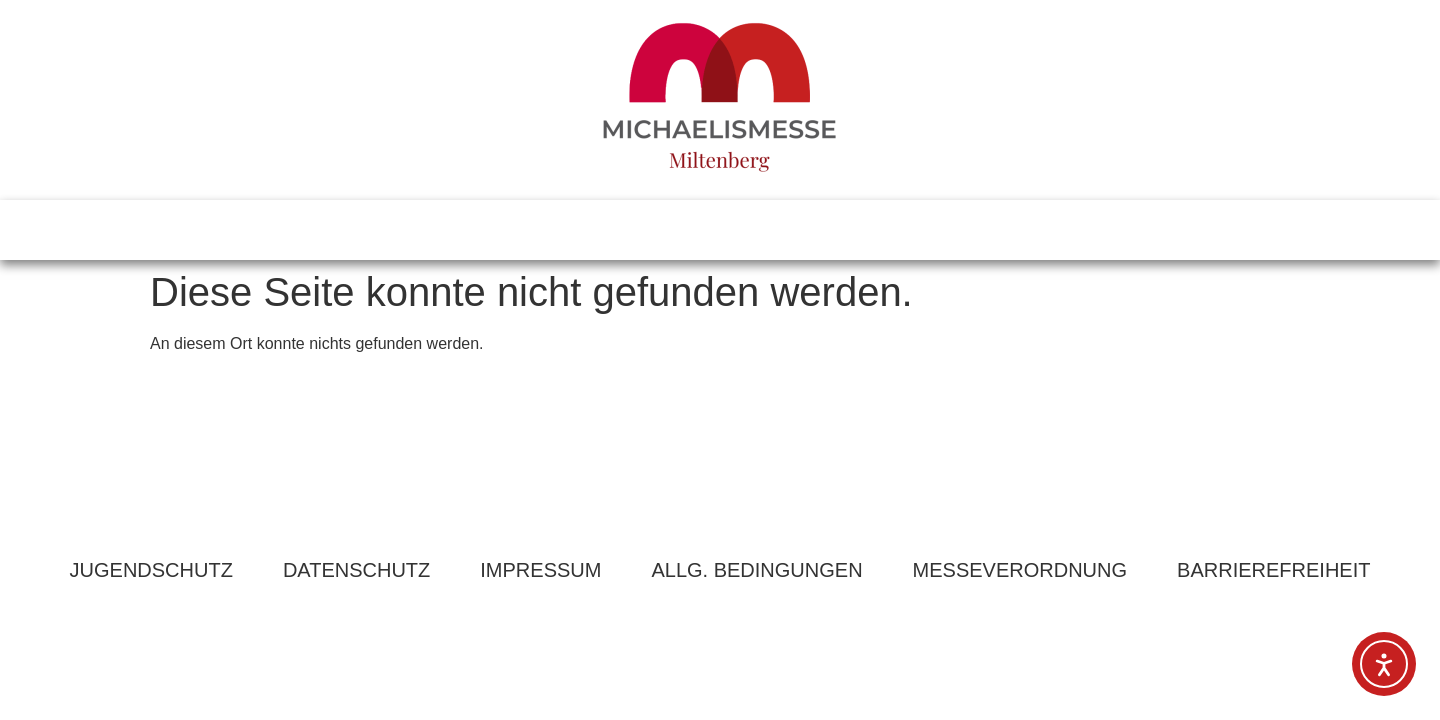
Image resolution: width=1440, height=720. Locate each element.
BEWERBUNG (1001, 230)
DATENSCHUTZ (356, 570)
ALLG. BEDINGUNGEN (756, 570)
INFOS (401, 230)
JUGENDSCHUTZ (151, 570)
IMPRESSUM (540, 570)
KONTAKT (839, 230)
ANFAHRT (696, 230)
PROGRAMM (541, 230)
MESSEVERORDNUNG (1020, 570)
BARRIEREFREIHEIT (1273, 570)
